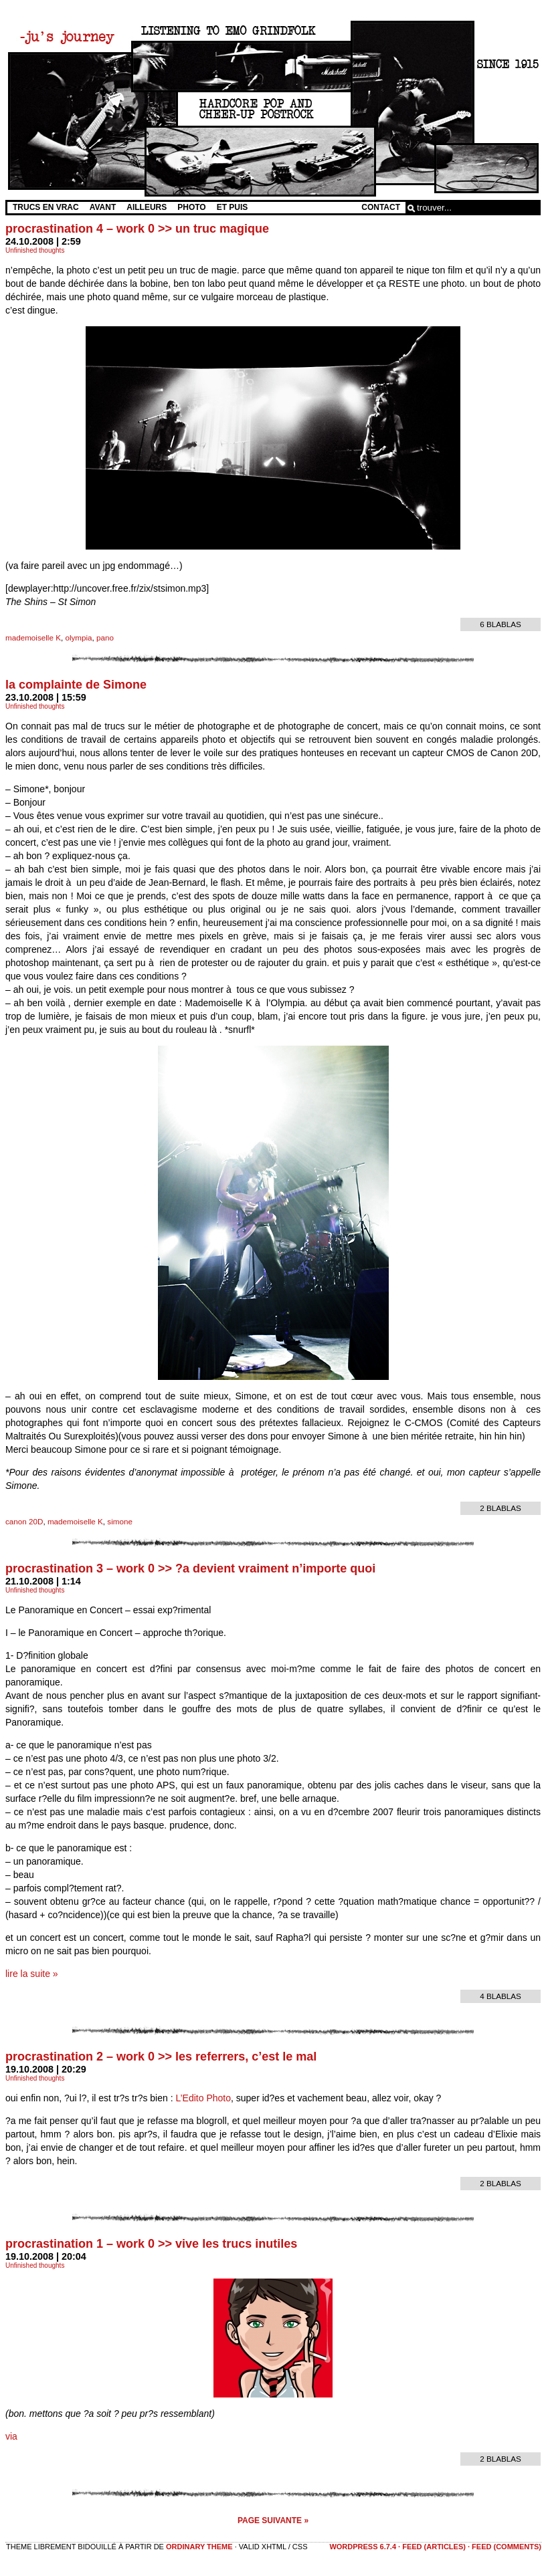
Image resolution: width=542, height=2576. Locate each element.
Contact (380, 207)
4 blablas (500, 1996)
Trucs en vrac (46, 207)
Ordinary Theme (199, 2547)
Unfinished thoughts (34, 250)
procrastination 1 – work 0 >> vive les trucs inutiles (151, 2243)
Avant (103, 207)
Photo (191, 207)
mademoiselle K (33, 637)
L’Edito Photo (203, 2098)
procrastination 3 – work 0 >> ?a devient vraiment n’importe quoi (190, 1568)
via (11, 2436)
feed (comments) (506, 2547)
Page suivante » (273, 2520)
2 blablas (500, 1508)
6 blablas (500, 624)
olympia (78, 637)
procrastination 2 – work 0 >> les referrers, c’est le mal (161, 2056)
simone (119, 1521)
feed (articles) (434, 2547)
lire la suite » (31, 1973)
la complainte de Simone (76, 684)
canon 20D (24, 1521)
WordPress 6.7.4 (362, 2547)
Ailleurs (146, 207)
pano (105, 637)
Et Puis (232, 207)
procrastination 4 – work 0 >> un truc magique (137, 228)
